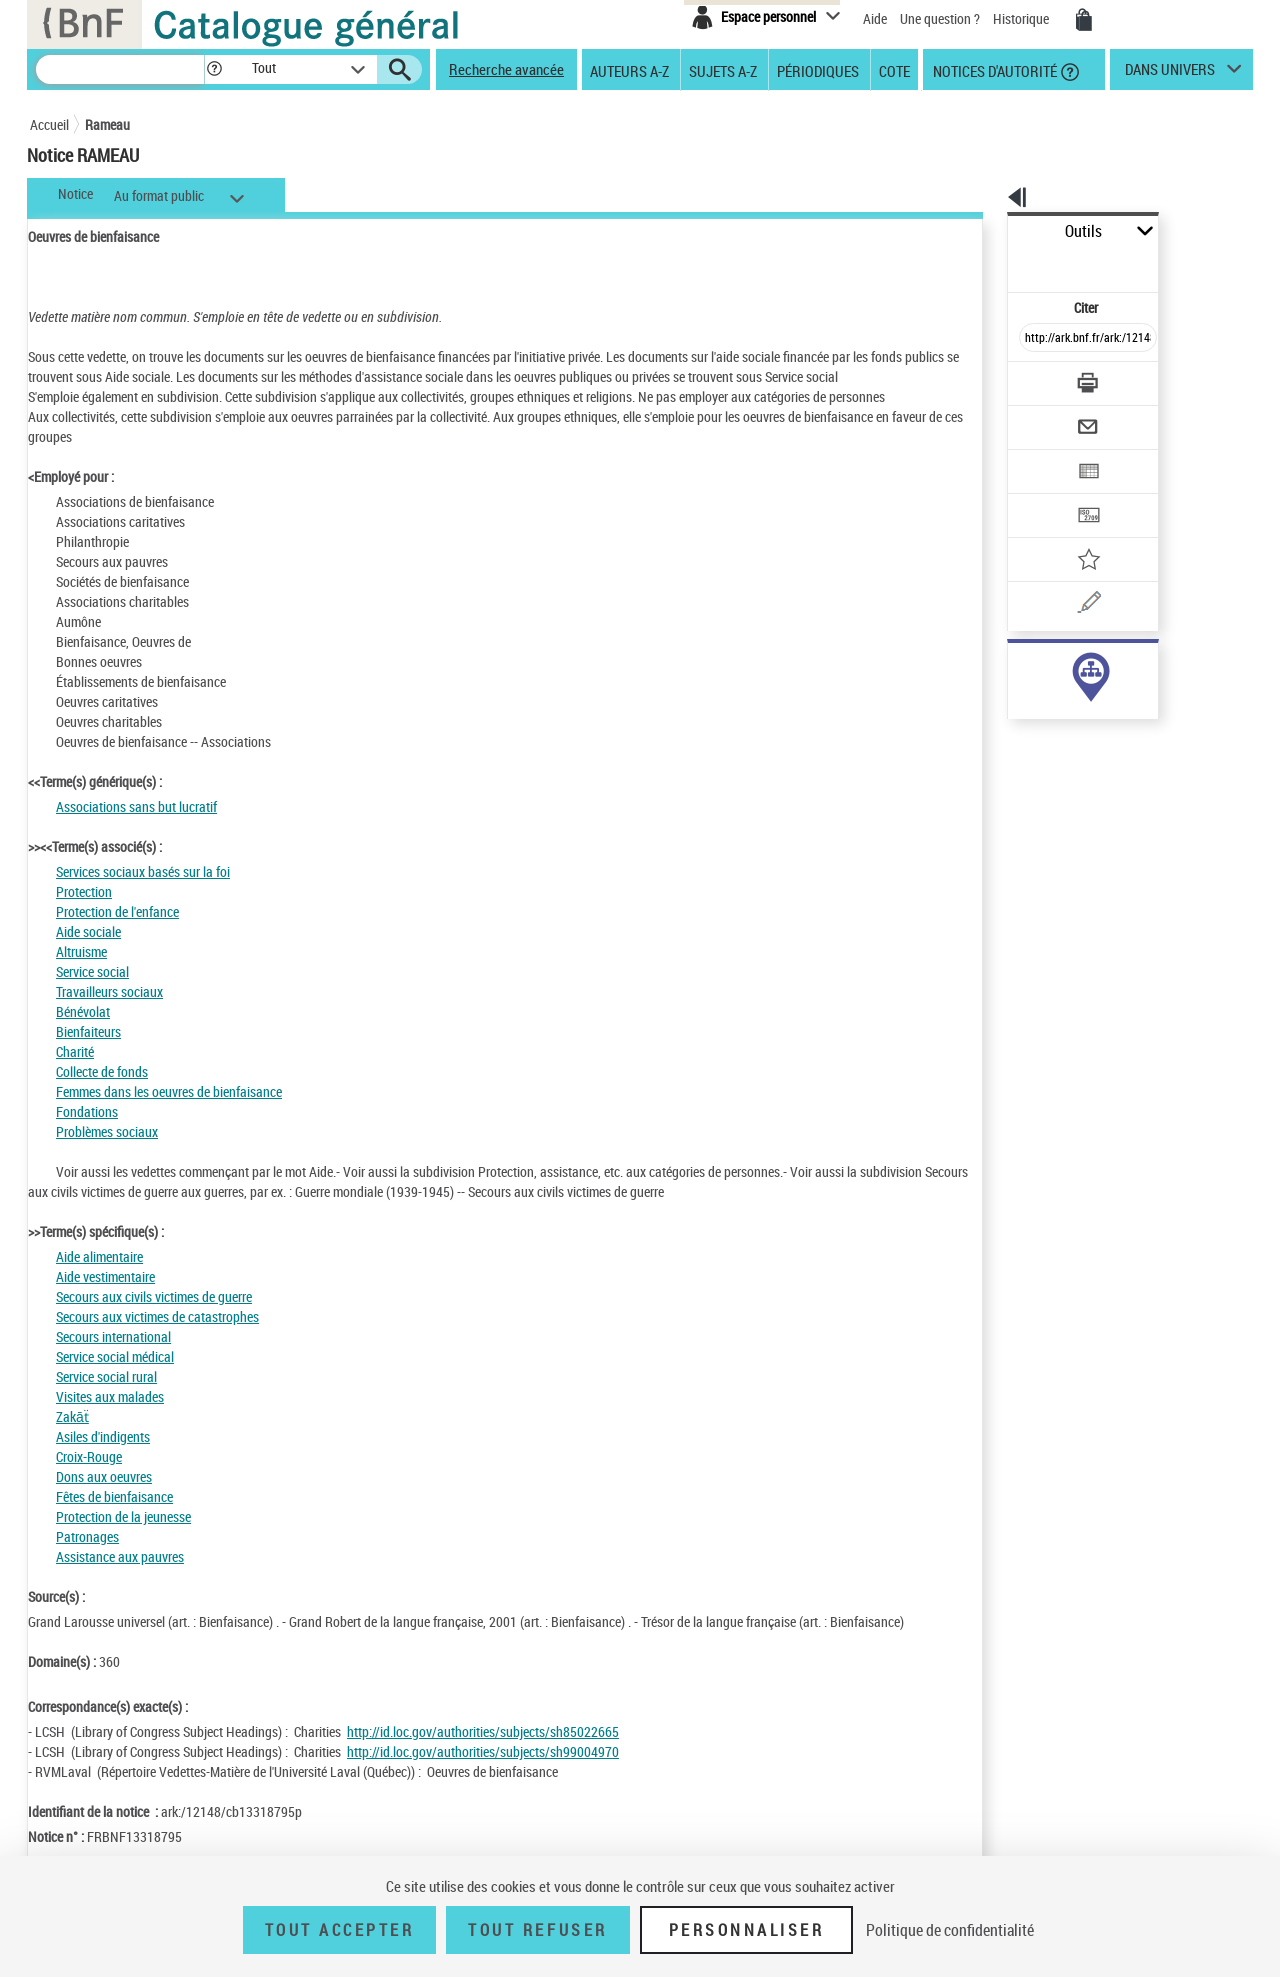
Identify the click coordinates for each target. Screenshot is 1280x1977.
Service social (92, 971)
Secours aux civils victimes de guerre (154, 1296)
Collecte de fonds (102, 1071)
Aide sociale (88, 931)
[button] (214, 69)
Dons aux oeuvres (104, 1476)
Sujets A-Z (723, 70)
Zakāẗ (72, 1416)
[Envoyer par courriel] (1031, 378)
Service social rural (106, 1376)
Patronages (87, 1536)
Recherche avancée (506, 69)
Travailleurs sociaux (109, 991)
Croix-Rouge (89, 1456)
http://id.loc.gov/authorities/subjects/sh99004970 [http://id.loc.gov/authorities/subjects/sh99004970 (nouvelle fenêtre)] (483, 1751)
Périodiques (818, 70)
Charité (75, 1051)
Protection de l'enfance (117, 911)
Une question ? (940, 18)
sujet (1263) (1020, 667)
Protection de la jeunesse (123, 1516)
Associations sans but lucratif (136, 806)
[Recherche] (120, 69)
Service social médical (115, 1356)
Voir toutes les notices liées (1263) (1070, 708)
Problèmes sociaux (107, 1131)
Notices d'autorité (993, 70)
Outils (985, 231)
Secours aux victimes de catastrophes (157, 1316)
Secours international (113, 1336)
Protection (84, 891)
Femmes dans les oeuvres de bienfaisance (169, 1091)
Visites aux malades (110, 1396)
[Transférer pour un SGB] (1040, 456)
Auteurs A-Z (629, 70)
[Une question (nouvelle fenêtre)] (1071, 534)
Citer (1000, 263)
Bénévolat (83, 1011)
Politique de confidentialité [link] (950, 1930)
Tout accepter (340, 1930)
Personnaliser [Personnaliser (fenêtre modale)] (747, 1930)
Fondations (87, 1111)
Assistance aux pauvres (120, 1556)
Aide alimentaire (99, 1256)
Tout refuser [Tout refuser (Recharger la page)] (537, 1930)
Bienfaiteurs (88, 1031)
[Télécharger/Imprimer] (1035, 339)
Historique (1022, 18)
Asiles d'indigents (103, 1436)
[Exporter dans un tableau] (1046, 417)
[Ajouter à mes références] (1044, 495)
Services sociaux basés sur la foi (143, 871)
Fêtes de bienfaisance (114, 1496)
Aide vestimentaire (105, 1276)
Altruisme (81, 951)
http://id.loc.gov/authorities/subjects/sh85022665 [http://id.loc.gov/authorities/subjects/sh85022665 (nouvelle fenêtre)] (483, 1731)
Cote (894, 70)
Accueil (49, 124)
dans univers (1170, 74)
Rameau (107, 124)
